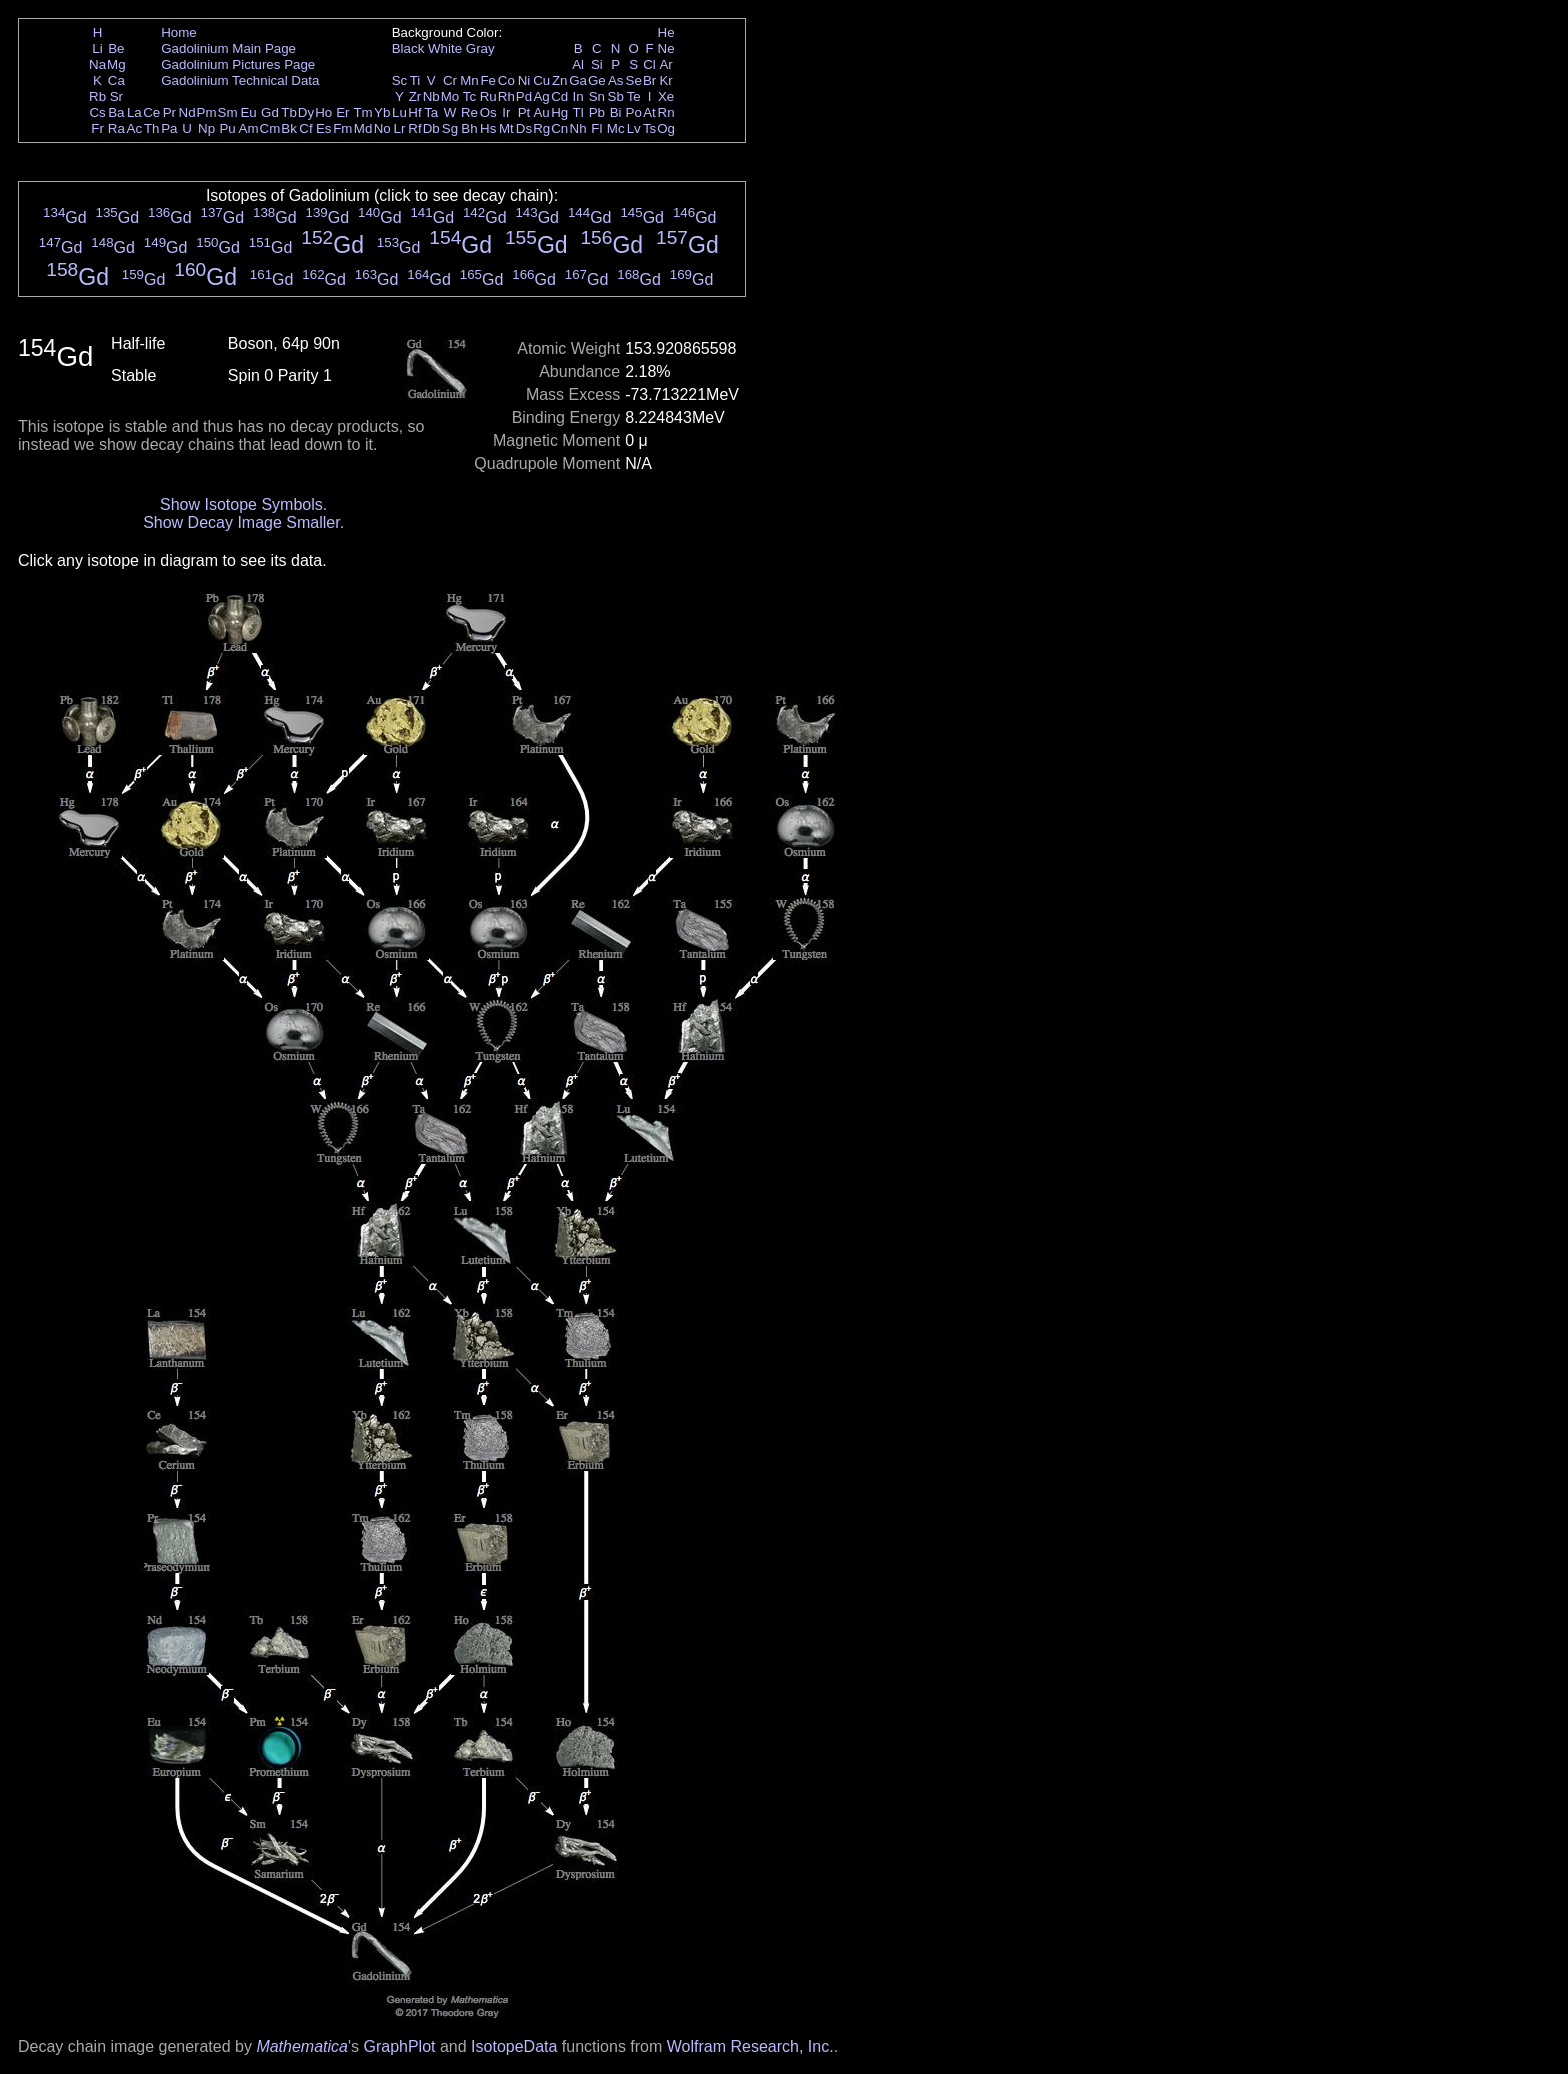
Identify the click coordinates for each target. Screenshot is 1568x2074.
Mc (616, 128)
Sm (228, 112)
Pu (227, 128)
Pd (524, 96)
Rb (97, 96)
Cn (559, 128)
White (445, 48)
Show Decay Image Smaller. (243, 522)
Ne (666, 48)
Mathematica (302, 2046)
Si (597, 64)
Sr (116, 96)
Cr (450, 80)
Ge (597, 80)
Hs (488, 128)
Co (506, 80)
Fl (596, 128)
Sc (400, 80)
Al (578, 64)
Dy (306, 112)
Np (206, 128)
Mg (116, 64)
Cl (649, 64)
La (134, 112)
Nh (578, 128)
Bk (289, 128)
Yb (382, 112)
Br (649, 80)
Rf (414, 128)
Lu (399, 112)
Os (488, 112)
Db (431, 128)
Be (116, 48)
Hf (414, 112)
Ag (541, 96)
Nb (431, 96)
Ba (116, 112)
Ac (135, 128)
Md (363, 128)
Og (666, 128)
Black (408, 48)
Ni (524, 80)
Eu (248, 112)
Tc (469, 96)
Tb (289, 112)
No (382, 128)
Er (342, 112)
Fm (342, 128)
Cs (97, 112)
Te (634, 96)
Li (97, 48)
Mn (469, 80)
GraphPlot (399, 2046)
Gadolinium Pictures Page (238, 64)
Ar (665, 64)
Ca (116, 80)
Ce (151, 112)
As (616, 80)
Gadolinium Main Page (228, 48)
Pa (169, 128)
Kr (665, 80)
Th (152, 128)
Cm (270, 128)
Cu (541, 80)
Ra (116, 128)
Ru (488, 96)
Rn (666, 112)
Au (541, 112)
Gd (270, 112)
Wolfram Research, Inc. (750, 2046)
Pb (597, 112)
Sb (616, 96)
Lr (400, 128)
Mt (506, 128)
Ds (524, 128)
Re (469, 112)
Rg (541, 128)
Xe (666, 96)
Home (179, 32)
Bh (469, 128)
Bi (616, 112)
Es (324, 128)
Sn (597, 96)
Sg (450, 128)
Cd (559, 96)
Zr (415, 96)
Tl (578, 112)
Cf (305, 128)
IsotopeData (514, 2046)
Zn (560, 80)
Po (634, 112)
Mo (450, 96)
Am (249, 128)
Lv (634, 128)
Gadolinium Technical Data (240, 80)
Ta (431, 112)
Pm (207, 112)
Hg (559, 112)
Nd (187, 112)
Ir (506, 112)
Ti (415, 80)
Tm (362, 112)
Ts (649, 128)
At (649, 112)
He (666, 32)
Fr (97, 128)
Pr (169, 112)
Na (97, 64)
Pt (524, 112)
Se (634, 80)
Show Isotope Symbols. (243, 504)
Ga (578, 80)
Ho (323, 112)
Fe (488, 80)
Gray (480, 48)
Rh (506, 96)
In (578, 96)
